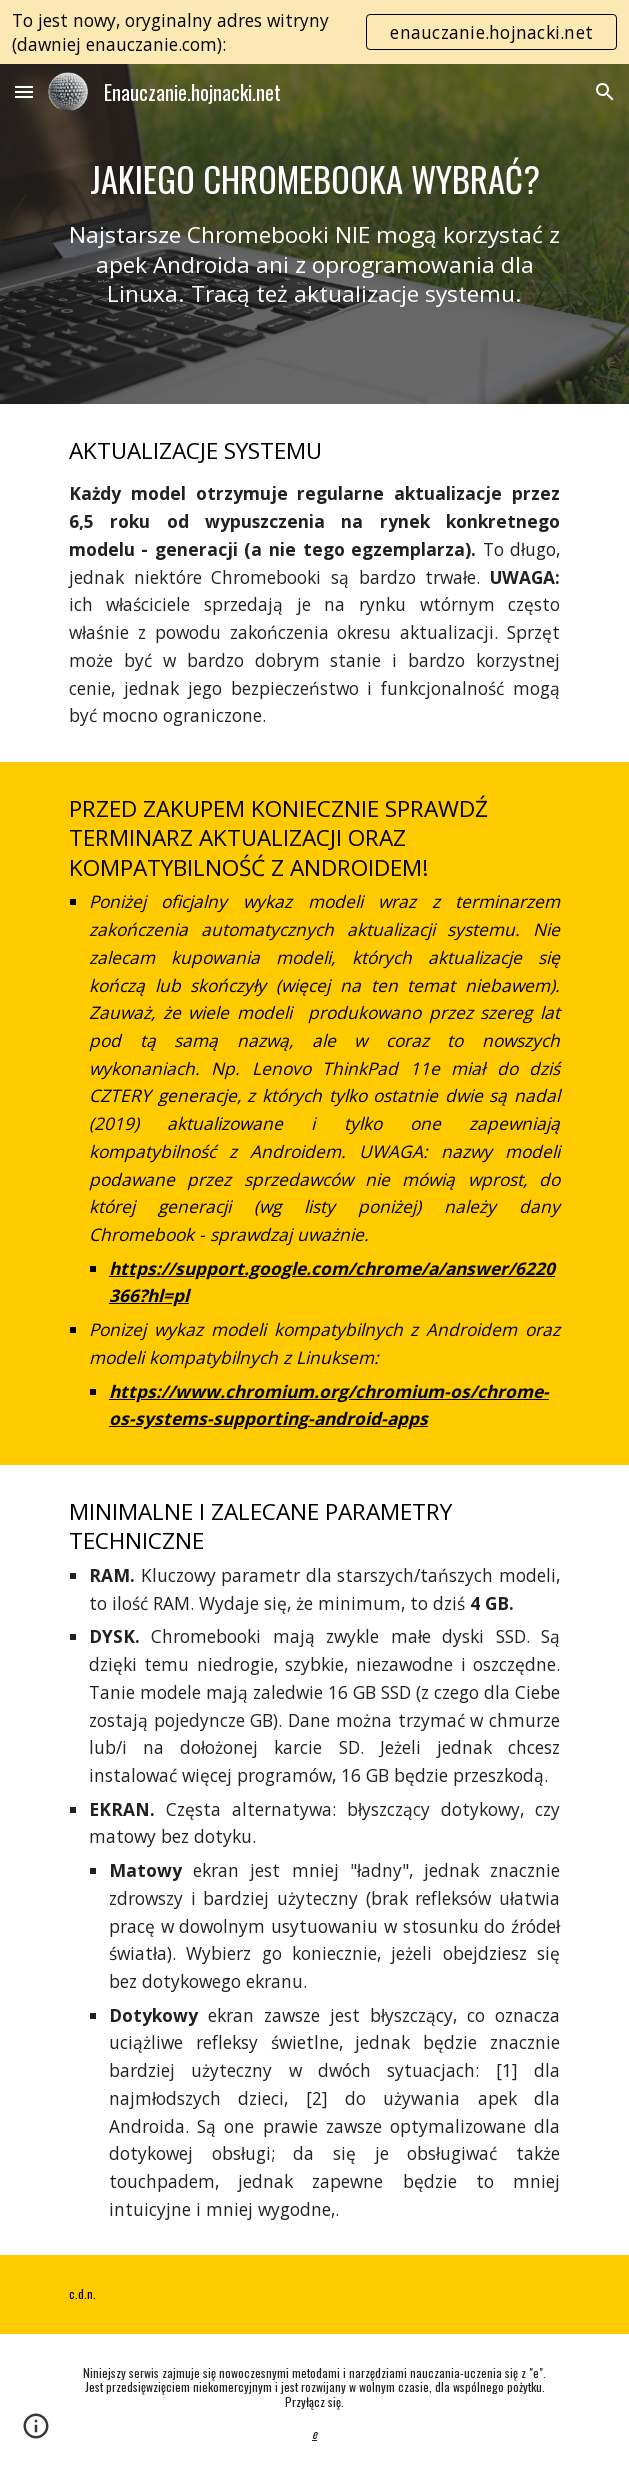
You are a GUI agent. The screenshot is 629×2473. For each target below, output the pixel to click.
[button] (24, 91)
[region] (314, 32)
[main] (314, 233)
